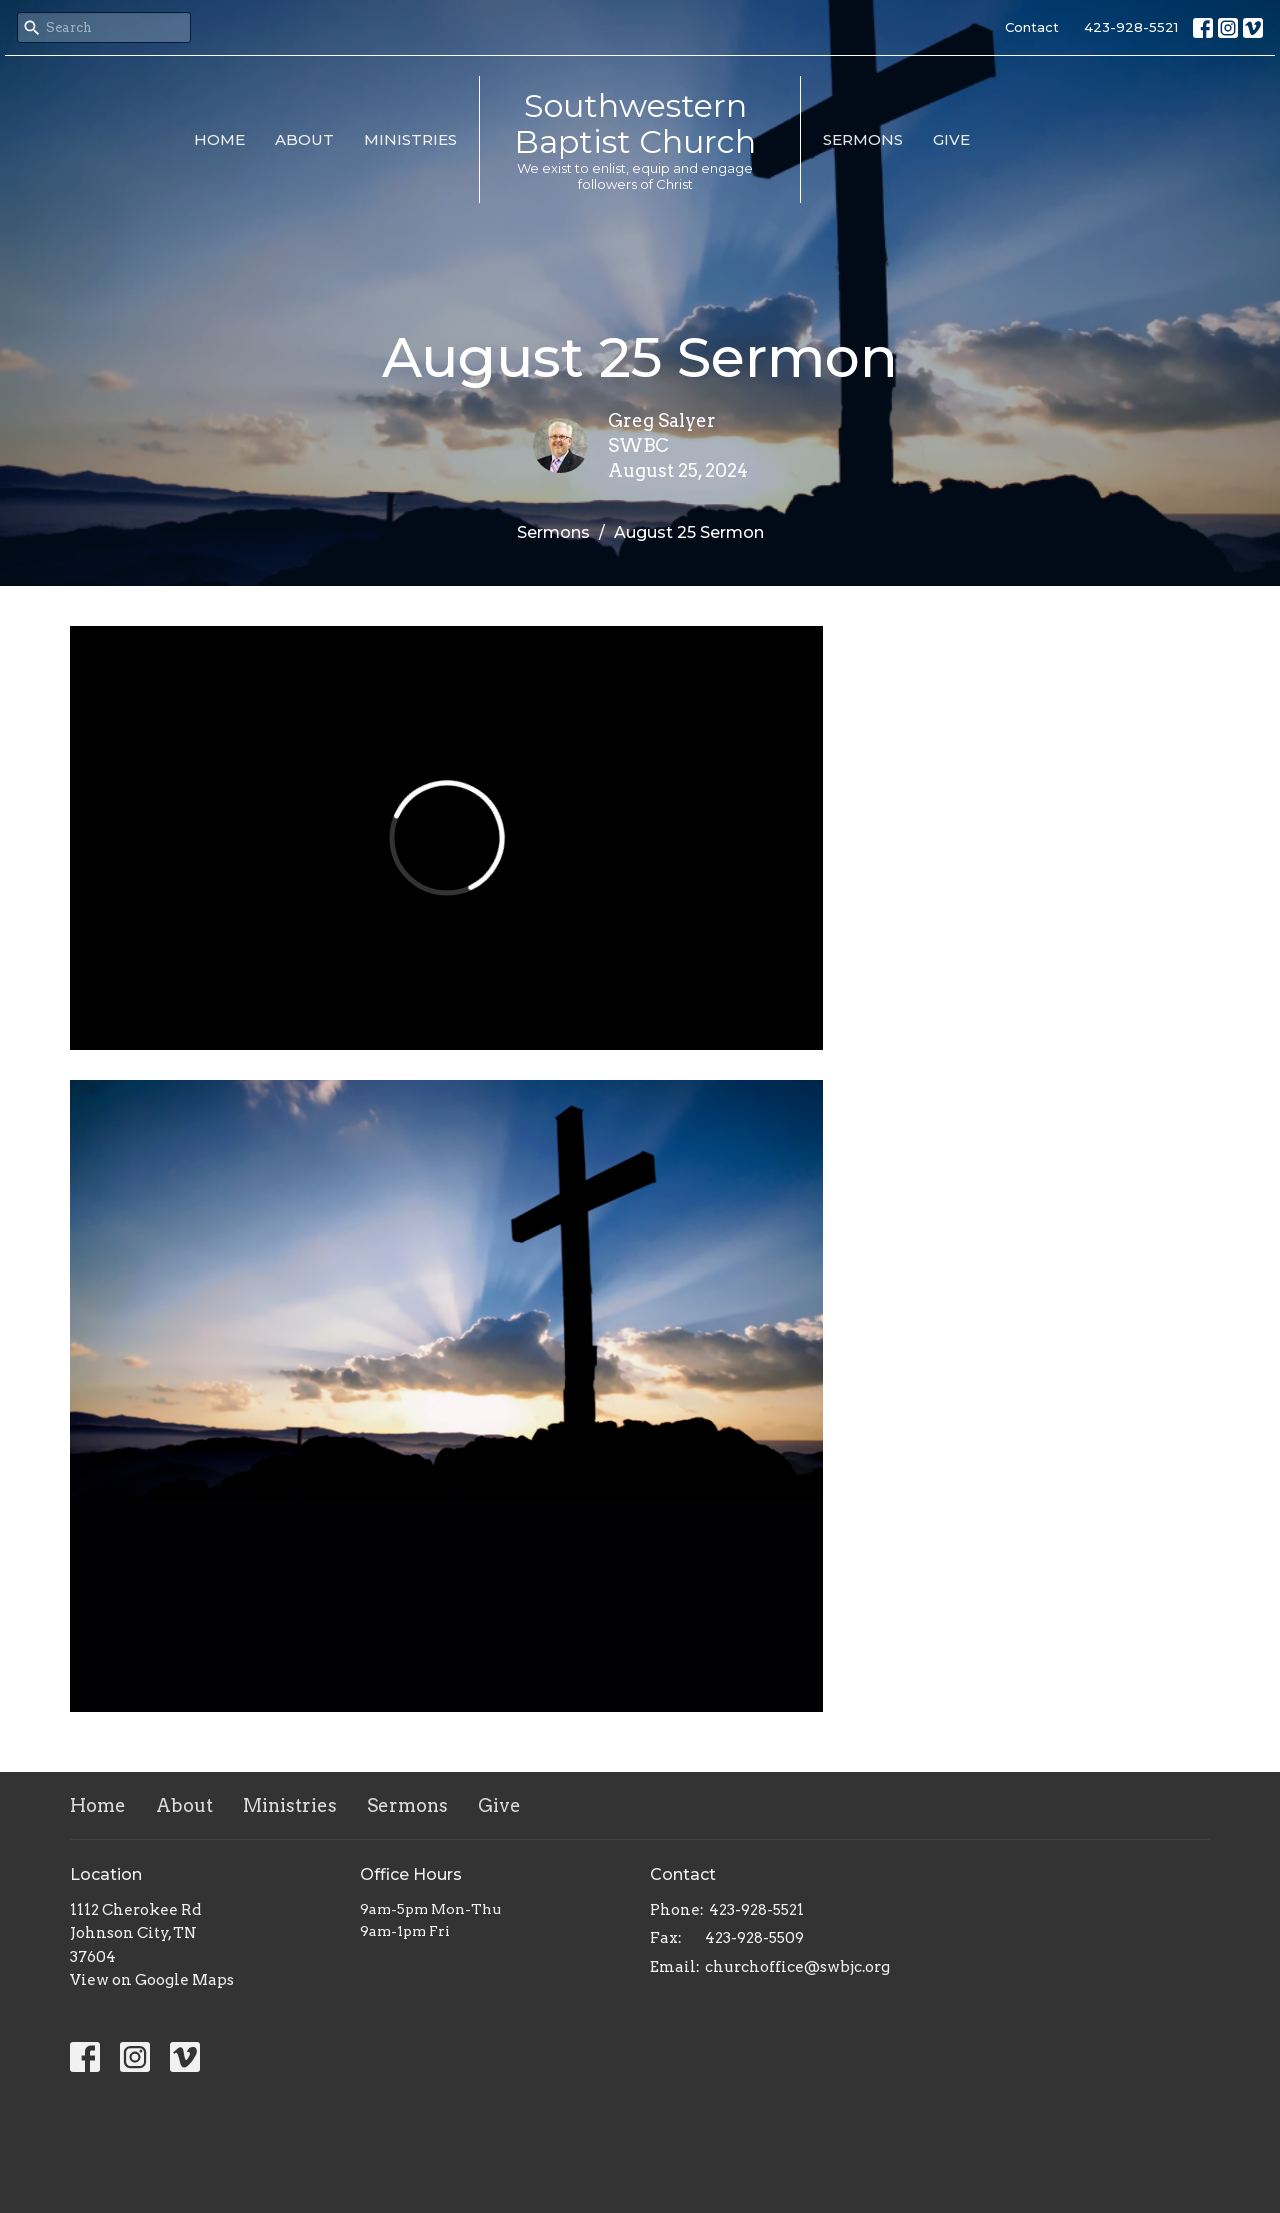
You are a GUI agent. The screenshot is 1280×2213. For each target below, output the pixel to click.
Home (219, 139)
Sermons (863, 139)
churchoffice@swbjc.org (797, 1967)
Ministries (410, 139)
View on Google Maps (152, 1980)
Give (951, 139)
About (304, 139)
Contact (1032, 27)
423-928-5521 (1131, 27)
